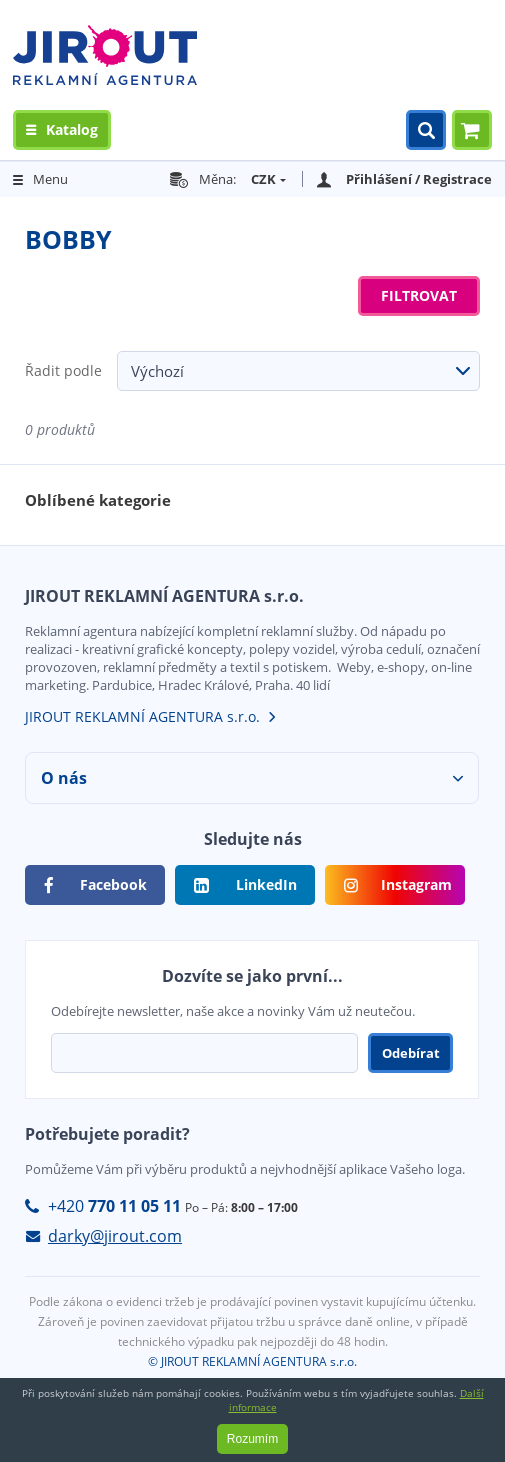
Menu (50, 179)
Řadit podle (63, 370)
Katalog (72, 129)
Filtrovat (419, 295)
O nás (64, 778)
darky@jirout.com (115, 1236)
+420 (114, 1206)
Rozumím (252, 1439)
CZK (263, 179)
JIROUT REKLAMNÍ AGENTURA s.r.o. (142, 716)
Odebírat (411, 1053)
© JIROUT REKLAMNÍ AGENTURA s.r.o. (252, 1361)
